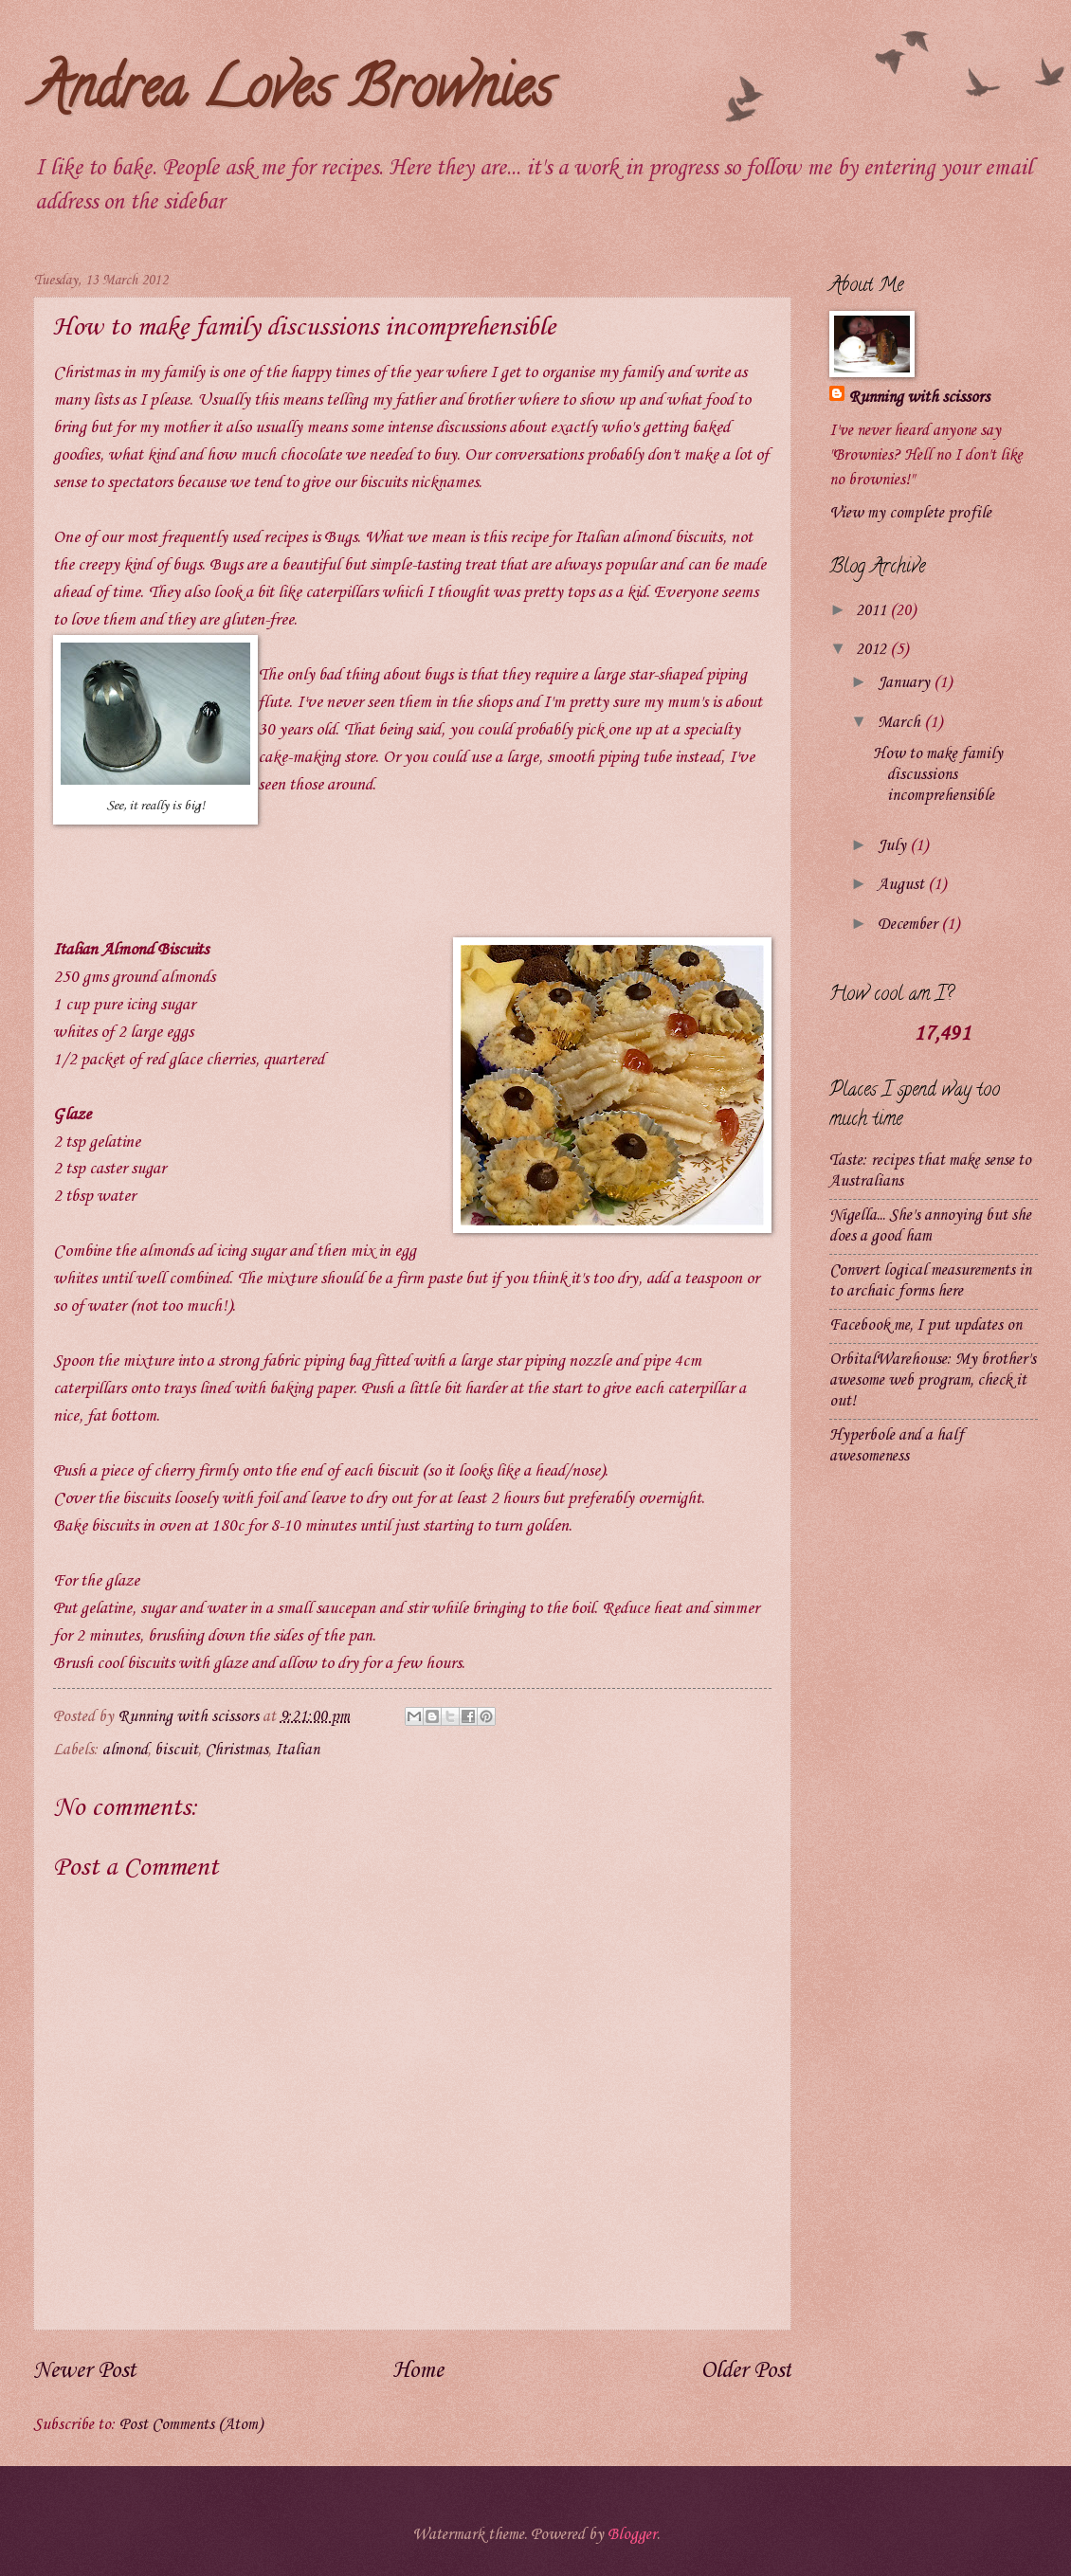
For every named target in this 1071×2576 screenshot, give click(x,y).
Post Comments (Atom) (191, 2425)
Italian (297, 1750)
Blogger (632, 2535)
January (906, 683)
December (909, 924)
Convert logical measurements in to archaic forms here (930, 1281)
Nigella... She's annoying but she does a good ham (930, 1226)
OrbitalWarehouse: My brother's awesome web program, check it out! (932, 1380)
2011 (873, 611)
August (903, 885)
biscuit (176, 1750)
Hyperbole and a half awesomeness (896, 1445)
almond (125, 1750)
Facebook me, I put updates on (925, 1325)
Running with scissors (918, 398)
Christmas (236, 1750)
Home (418, 2371)
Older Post (745, 2371)
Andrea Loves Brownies (293, 93)
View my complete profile (910, 513)
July (894, 846)
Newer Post (84, 2371)
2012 (873, 650)
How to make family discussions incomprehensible (938, 775)
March (901, 723)
